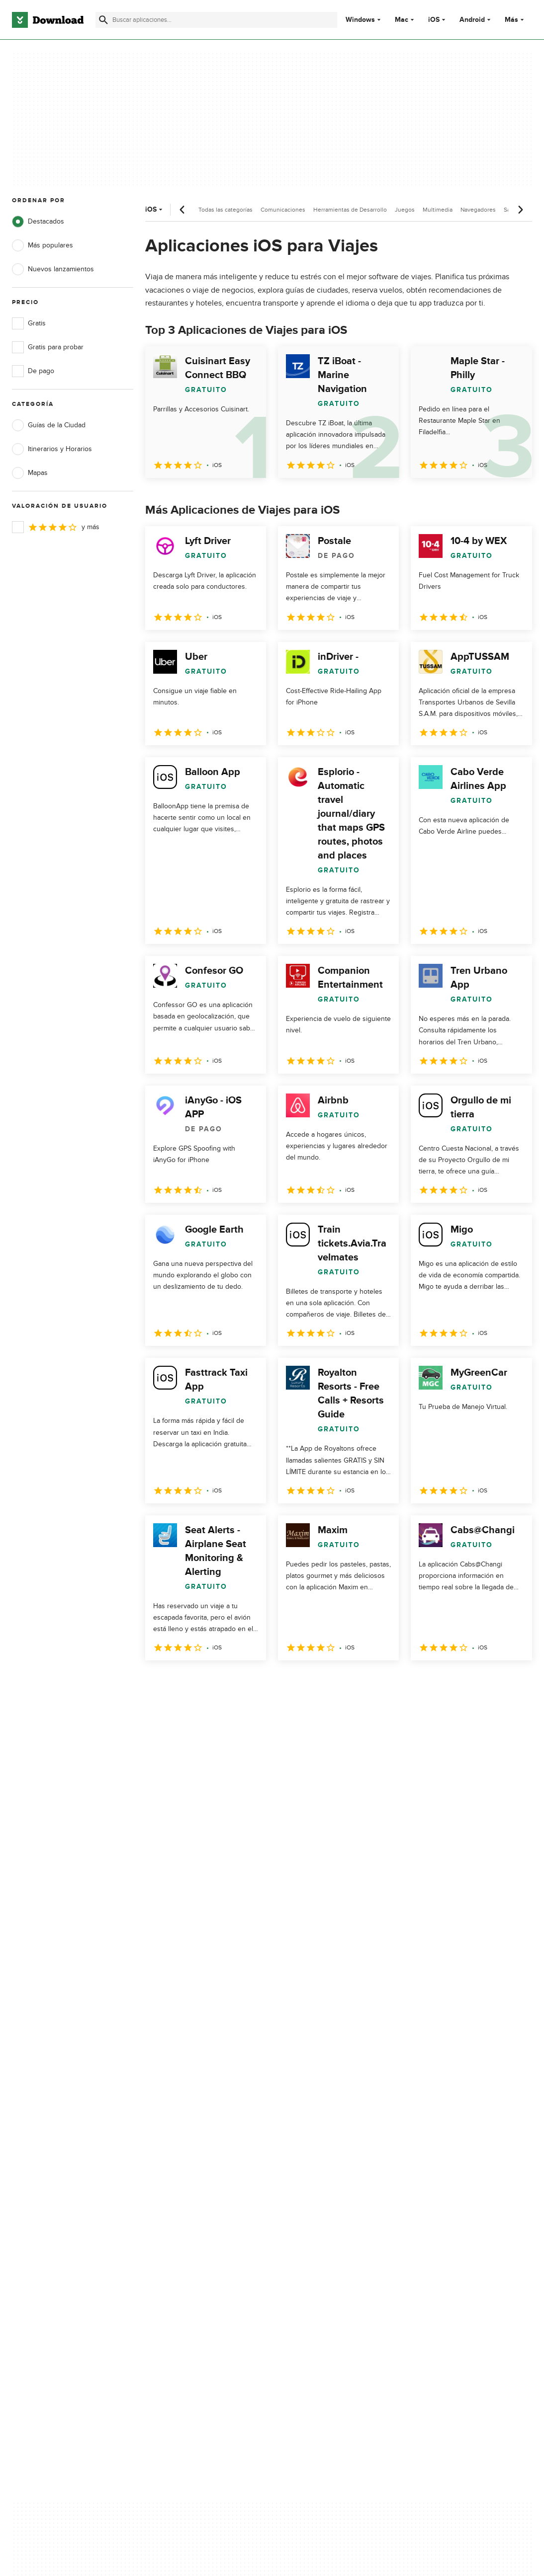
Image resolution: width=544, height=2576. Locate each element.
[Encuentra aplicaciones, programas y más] (216, 20)
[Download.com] (48, 20)
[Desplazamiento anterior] (182, 210)
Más (515, 19)
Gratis (29, 323)
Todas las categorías (225, 209)
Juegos (405, 209)
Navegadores (478, 209)
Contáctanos (170, 2182)
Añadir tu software (179, 2164)
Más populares (42, 245)
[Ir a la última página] (510, 1682)
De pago (33, 371)
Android (472, 19)
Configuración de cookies (329, 2226)
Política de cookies (318, 2182)
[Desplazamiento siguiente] (520, 210)
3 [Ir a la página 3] (207, 1682)
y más (55, 527)
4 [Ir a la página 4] (233, 1682)
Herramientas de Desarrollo (350, 209)
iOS (434, 19)
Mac (401, 19)
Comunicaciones (283, 209)
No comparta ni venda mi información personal (328, 2203)
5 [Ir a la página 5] (259, 1682)
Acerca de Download (183, 2147)
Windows (360, 19)
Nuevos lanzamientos (53, 269)
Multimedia (438, 209)
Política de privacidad (322, 2147)
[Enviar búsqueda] (103, 20)
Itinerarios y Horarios (52, 449)
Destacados (38, 222)
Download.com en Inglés (188, 2198)
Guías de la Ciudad (49, 425)
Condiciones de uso (321, 2164)
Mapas (30, 473)
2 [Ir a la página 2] (181, 1682)
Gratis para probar (48, 347)
